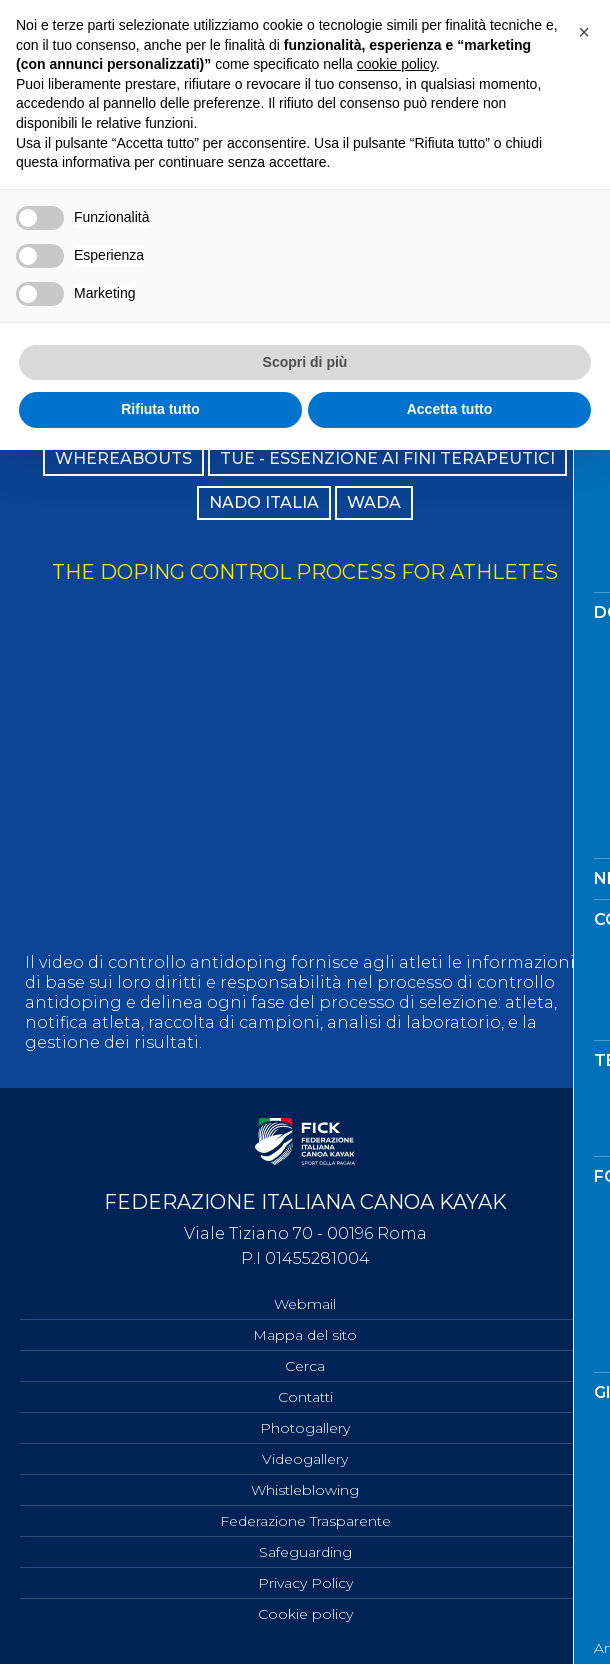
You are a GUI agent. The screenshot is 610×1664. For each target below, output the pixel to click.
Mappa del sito (305, 1335)
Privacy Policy (305, 1583)
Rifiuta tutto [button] (160, 409)
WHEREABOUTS (123, 458)
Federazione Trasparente (305, 1521)
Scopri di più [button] (305, 362)
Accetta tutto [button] (450, 409)
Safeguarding (305, 1552)
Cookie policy (305, 1614)
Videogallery (305, 1459)
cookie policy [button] (396, 64)
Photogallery (305, 1428)
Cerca (305, 1366)
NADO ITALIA (264, 502)
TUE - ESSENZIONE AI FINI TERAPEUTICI (387, 458)
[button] (584, 32)
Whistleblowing (305, 1490)
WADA (374, 502)
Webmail (305, 1304)
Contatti (305, 1397)
